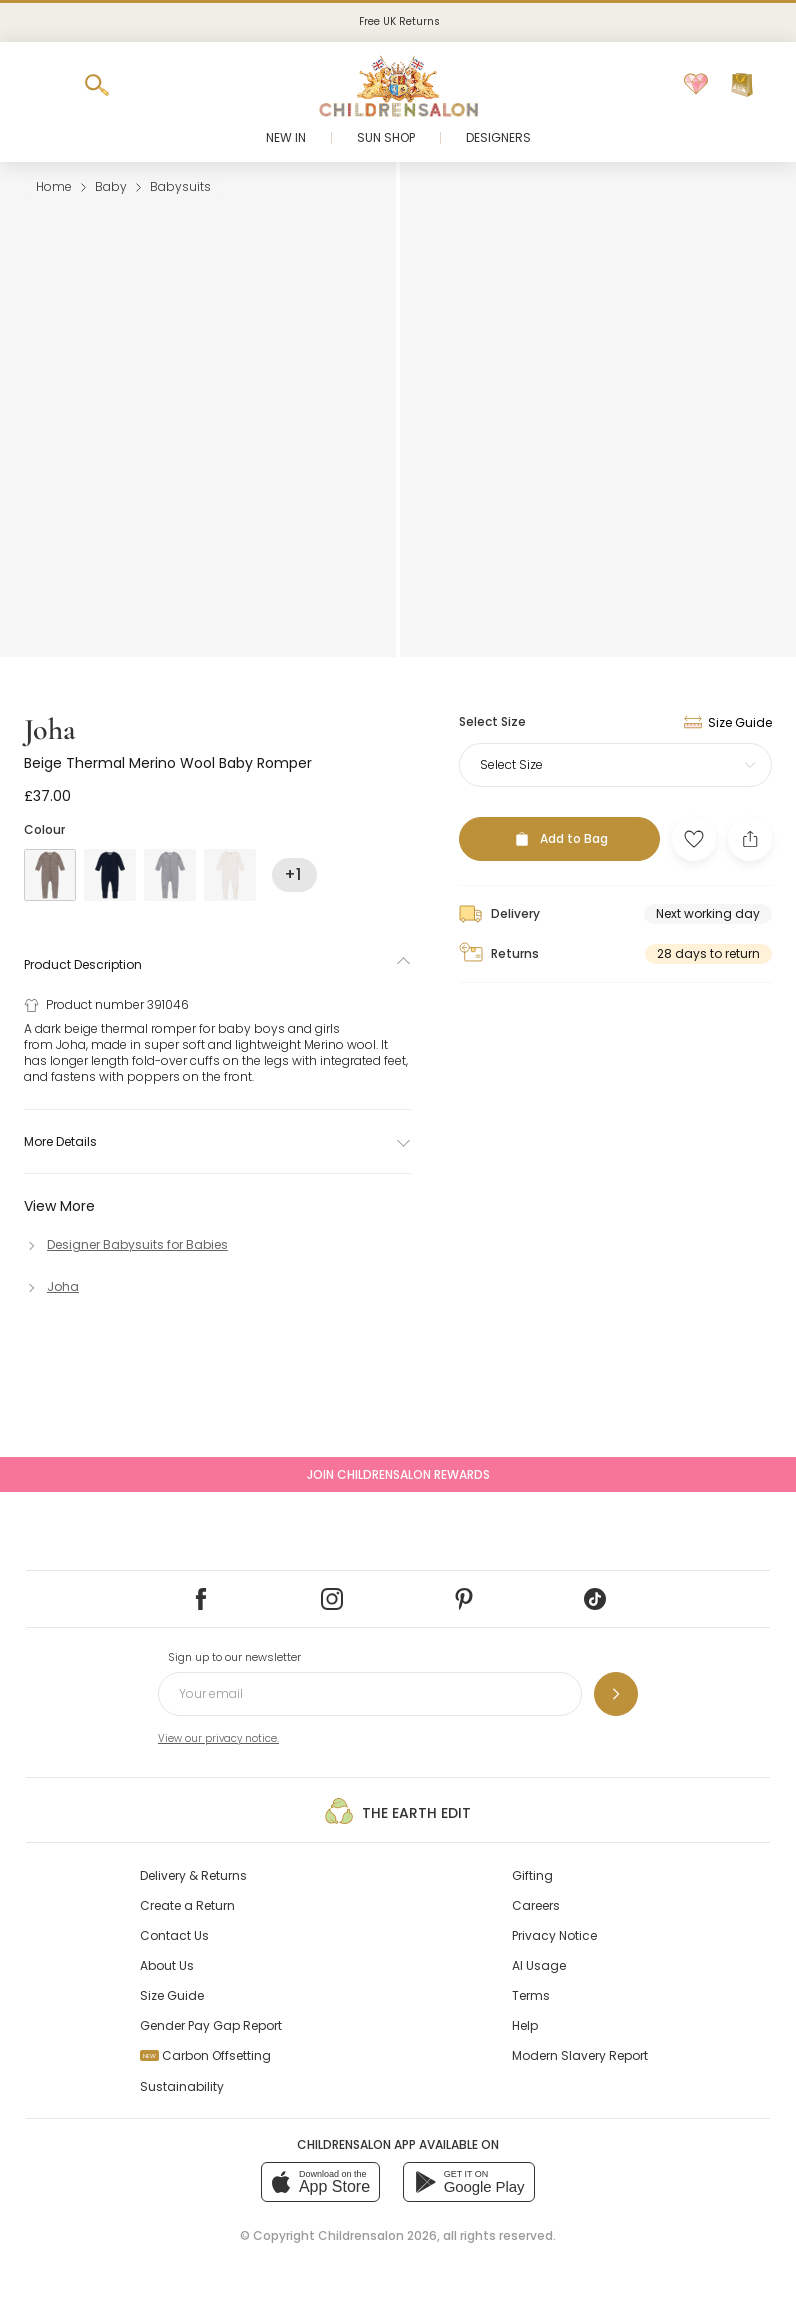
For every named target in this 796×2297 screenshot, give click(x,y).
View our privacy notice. (218, 1738)
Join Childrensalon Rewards (398, 1474)
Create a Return (187, 1905)
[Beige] (50, 875)
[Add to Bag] (559, 839)
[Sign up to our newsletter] (616, 1694)
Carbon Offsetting (205, 2055)
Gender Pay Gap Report (211, 2025)
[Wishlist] (696, 85)
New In (286, 137)
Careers (536, 1905)
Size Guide (172, 1995)
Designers (498, 137)
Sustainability (182, 2086)
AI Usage (539, 1965)
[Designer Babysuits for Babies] (126, 1244)
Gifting (532, 1875)
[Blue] (110, 875)
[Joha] (51, 1286)
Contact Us (174, 1935)
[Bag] (742, 85)
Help (525, 2025)
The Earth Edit (397, 1811)
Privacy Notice (554, 1935)
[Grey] (170, 875)
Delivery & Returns (193, 1875)
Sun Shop (386, 137)
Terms (531, 1995)
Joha (50, 729)
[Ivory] (230, 875)
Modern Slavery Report (580, 2055)
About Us (167, 1965)
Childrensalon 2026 (377, 2235)
